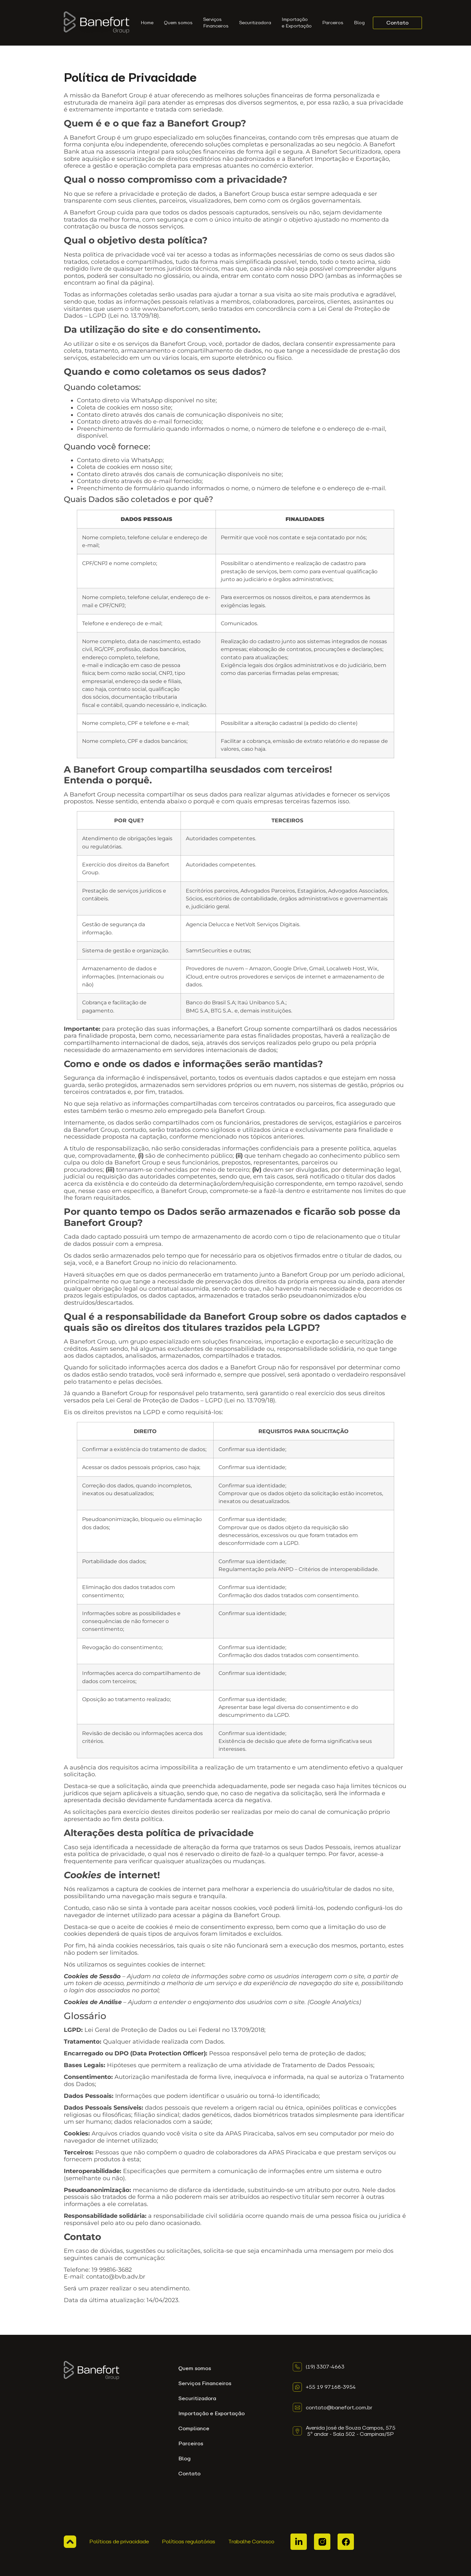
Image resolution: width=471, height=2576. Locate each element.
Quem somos (178, 22)
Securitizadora (255, 22)
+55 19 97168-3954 (331, 2387)
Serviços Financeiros (204, 2383)
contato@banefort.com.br (339, 2407)
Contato (189, 2473)
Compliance (193, 2428)
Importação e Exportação (297, 23)
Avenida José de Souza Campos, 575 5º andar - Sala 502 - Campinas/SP (351, 2431)
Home (147, 22)
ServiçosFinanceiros (216, 23)
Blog (359, 22)
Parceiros (332, 22)
